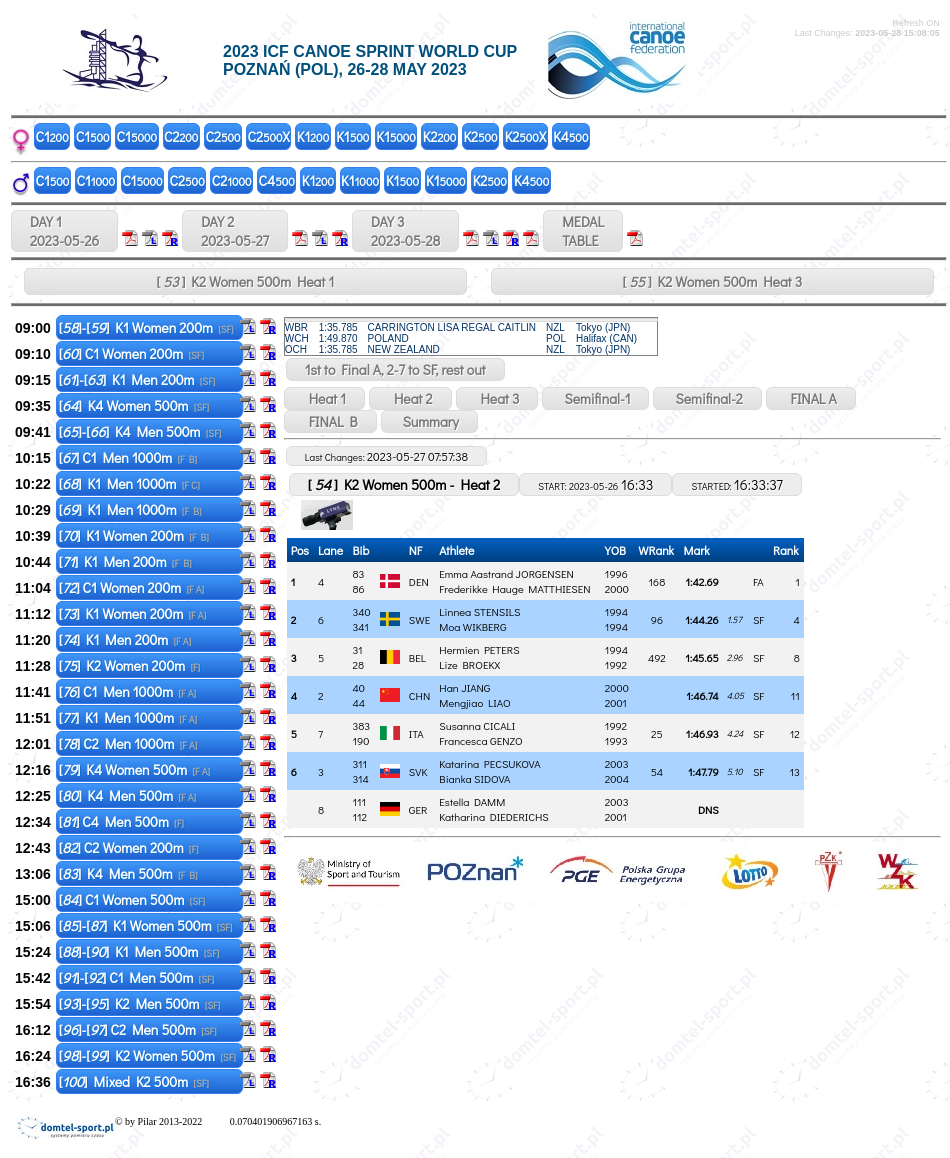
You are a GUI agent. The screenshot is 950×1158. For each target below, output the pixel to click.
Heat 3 (497, 398)
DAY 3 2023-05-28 (405, 231)
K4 (570, 136)
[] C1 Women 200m (131, 353)
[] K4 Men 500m (127, 795)
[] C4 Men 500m (121, 821)
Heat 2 (410, 398)
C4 (277, 180)
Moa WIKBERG (472, 626)
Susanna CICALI (477, 725)
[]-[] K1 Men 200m (137, 379)
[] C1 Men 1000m (128, 457)
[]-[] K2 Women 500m (147, 1055)
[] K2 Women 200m (129, 665)
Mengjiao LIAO (474, 702)
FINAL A (811, 398)
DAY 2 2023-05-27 (235, 231)
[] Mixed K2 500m (134, 1081)
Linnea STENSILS (479, 611)
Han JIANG (464, 687)
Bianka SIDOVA (474, 778)
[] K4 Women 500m (134, 405)
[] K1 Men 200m (125, 561)
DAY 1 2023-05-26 (64, 231)
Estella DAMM (472, 801)
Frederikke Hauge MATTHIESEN (514, 588)
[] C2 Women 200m (129, 847)
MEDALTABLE (583, 231)
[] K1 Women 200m (134, 535)
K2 (440, 136)
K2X (525, 136)
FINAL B (330, 421)
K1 (313, 136)
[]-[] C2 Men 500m (138, 1029)
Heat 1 (324, 398)
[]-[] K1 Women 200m (146, 327)
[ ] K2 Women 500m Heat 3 (712, 281)
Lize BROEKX (469, 664)
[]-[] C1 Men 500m (136, 977)
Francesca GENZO (480, 740)
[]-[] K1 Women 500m (146, 925)
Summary (429, 421)
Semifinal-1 (595, 398)
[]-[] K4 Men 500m (140, 431)
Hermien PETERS (479, 649)
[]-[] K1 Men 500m (139, 951)
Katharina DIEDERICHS (493, 816)
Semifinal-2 (707, 398)
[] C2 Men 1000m (128, 743)
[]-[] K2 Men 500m (140, 1003)
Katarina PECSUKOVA (489, 763)
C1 (52, 136)
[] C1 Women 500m (132, 899)
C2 (181, 136)
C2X (269, 136)
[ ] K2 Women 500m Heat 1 (246, 281)
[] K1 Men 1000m (129, 483)
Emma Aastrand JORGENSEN (506, 573)
